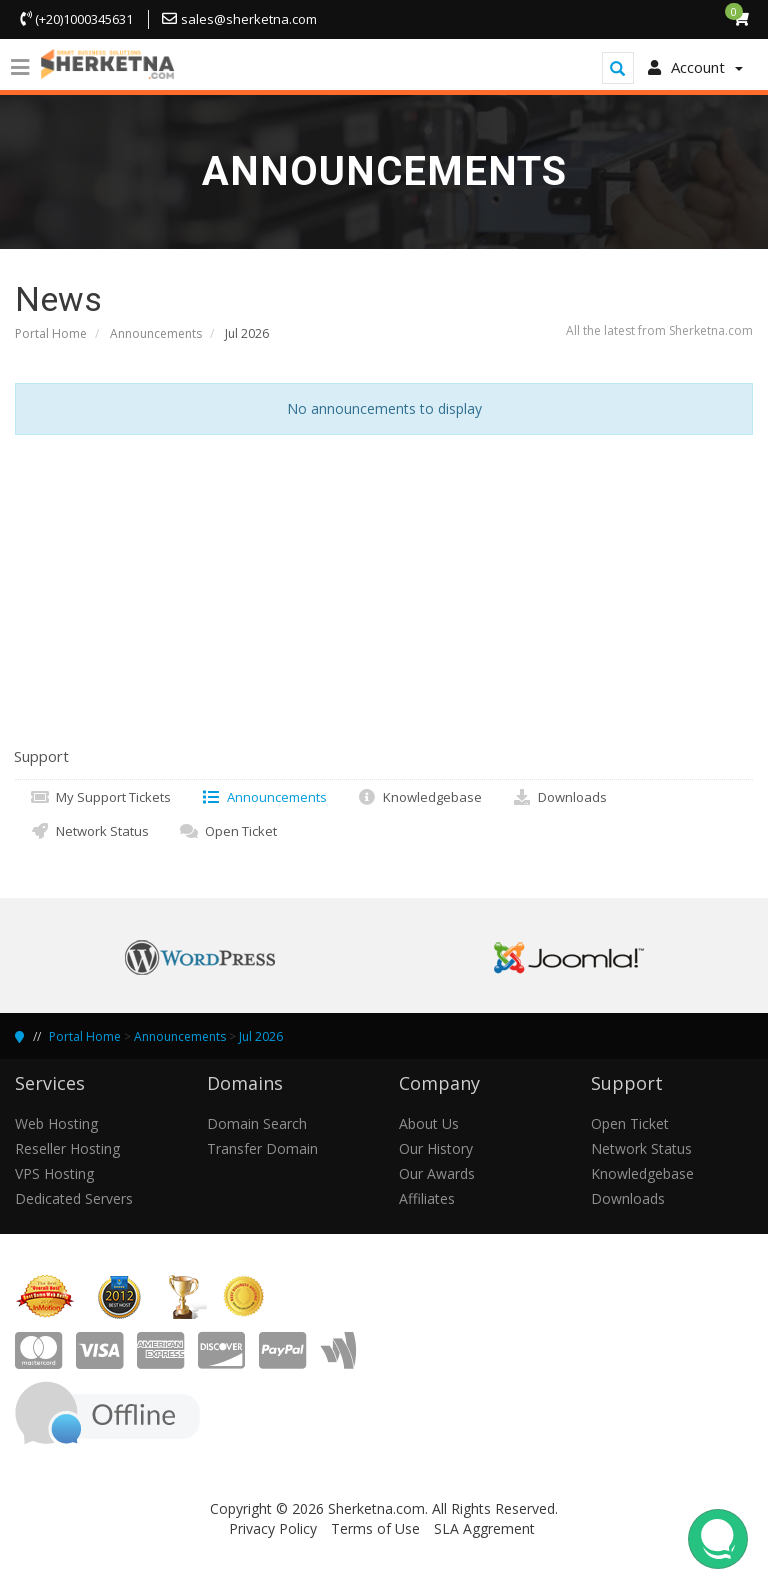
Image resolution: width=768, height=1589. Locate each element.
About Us (429, 1123)
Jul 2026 (261, 1036)
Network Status (89, 831)
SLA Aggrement (484, 1528)
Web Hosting (56, 1123)
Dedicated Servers (74, 1198)
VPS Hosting (54, 1173)
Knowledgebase (419, 797)
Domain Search (257, 1123)
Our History (436, 1148)
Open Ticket (228, 831)
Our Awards (437, 1173)
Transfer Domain (262, 1148)
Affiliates (427, 1198)
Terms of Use (375, 1528)
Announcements (156, 333)
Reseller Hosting (67, 1148)
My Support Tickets (100, 797)
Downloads (559, 797)
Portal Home (51, 333)
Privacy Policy (273, 1528)
